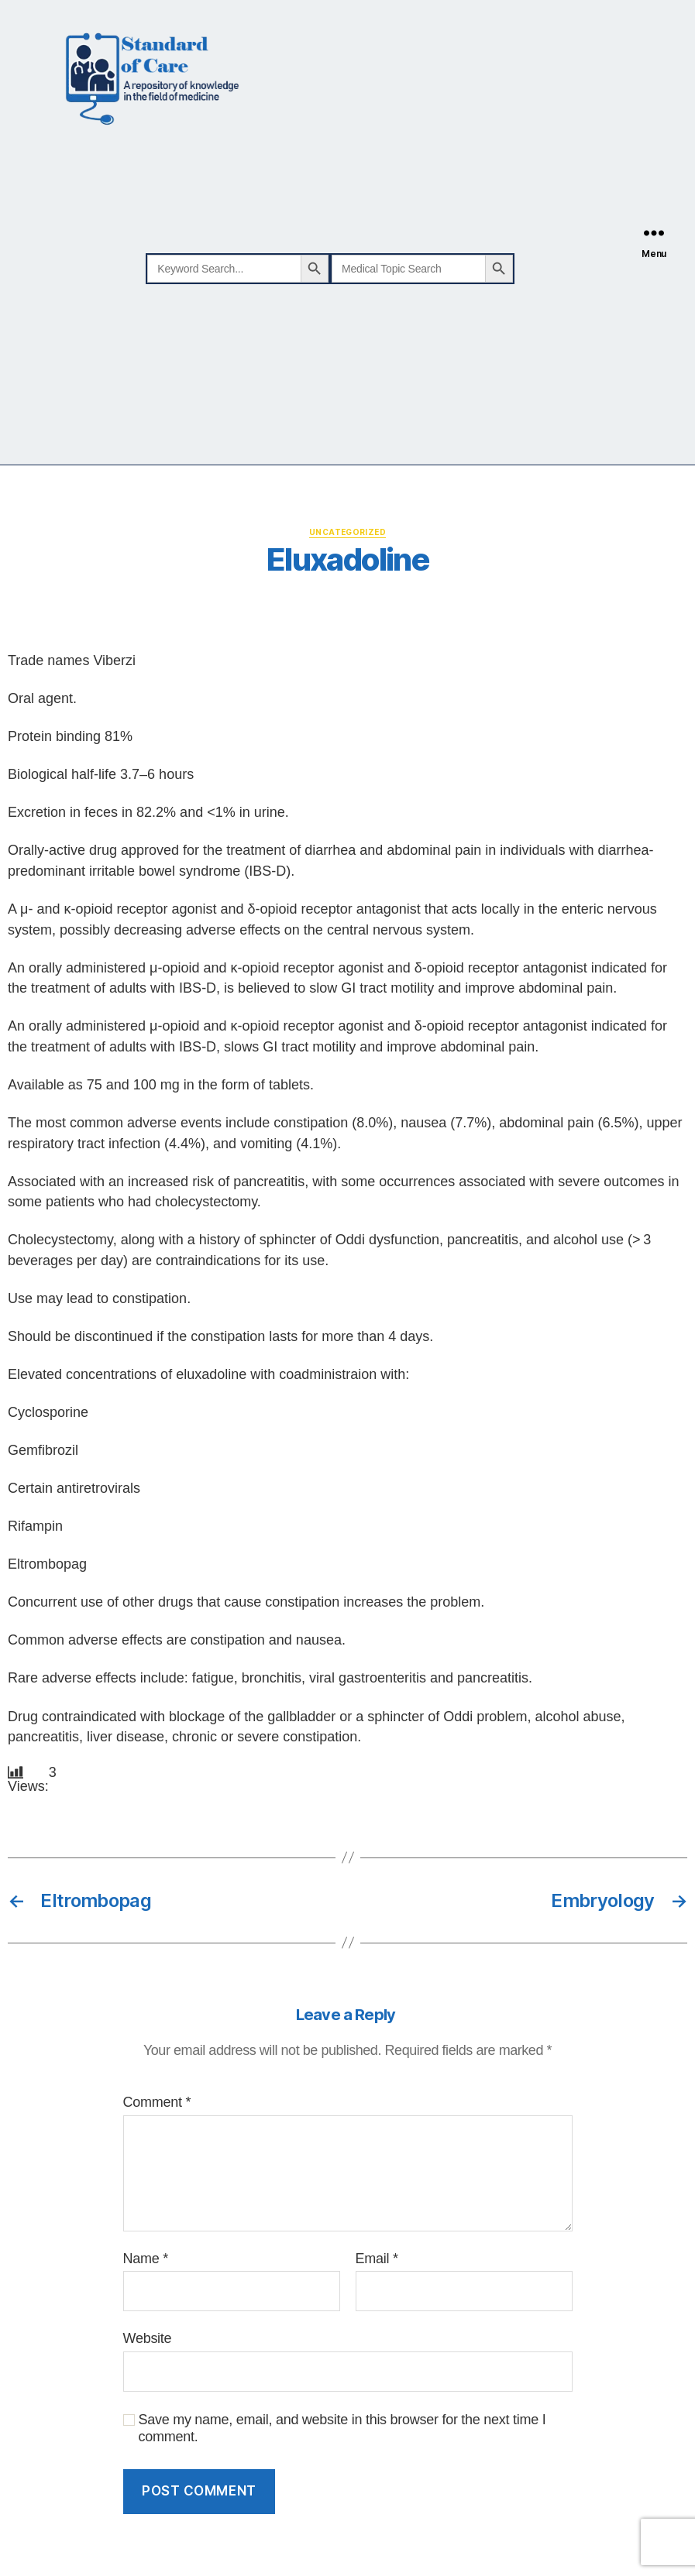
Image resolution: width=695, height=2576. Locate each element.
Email (377, 2258)
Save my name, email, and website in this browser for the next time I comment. (342, 2428)
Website (147, 2338)
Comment (157, 2102)
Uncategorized (347, 532)
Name (145, 2258)
